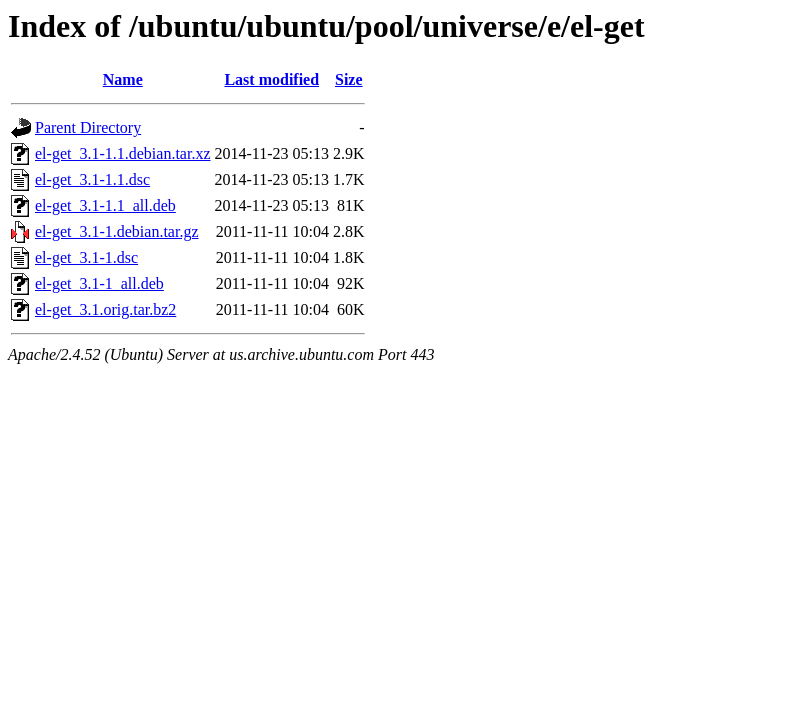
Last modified (271, 79)
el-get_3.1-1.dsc (86, 257)
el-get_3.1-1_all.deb (99, 283)
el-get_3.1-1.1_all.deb (105, 205)
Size (349, 79)
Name (123, 79)
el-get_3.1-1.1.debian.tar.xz (123, 153)
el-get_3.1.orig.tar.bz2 (105, 309)
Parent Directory (88, 127)
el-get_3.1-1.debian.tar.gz (117, 231)
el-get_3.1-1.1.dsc (92, 179)
